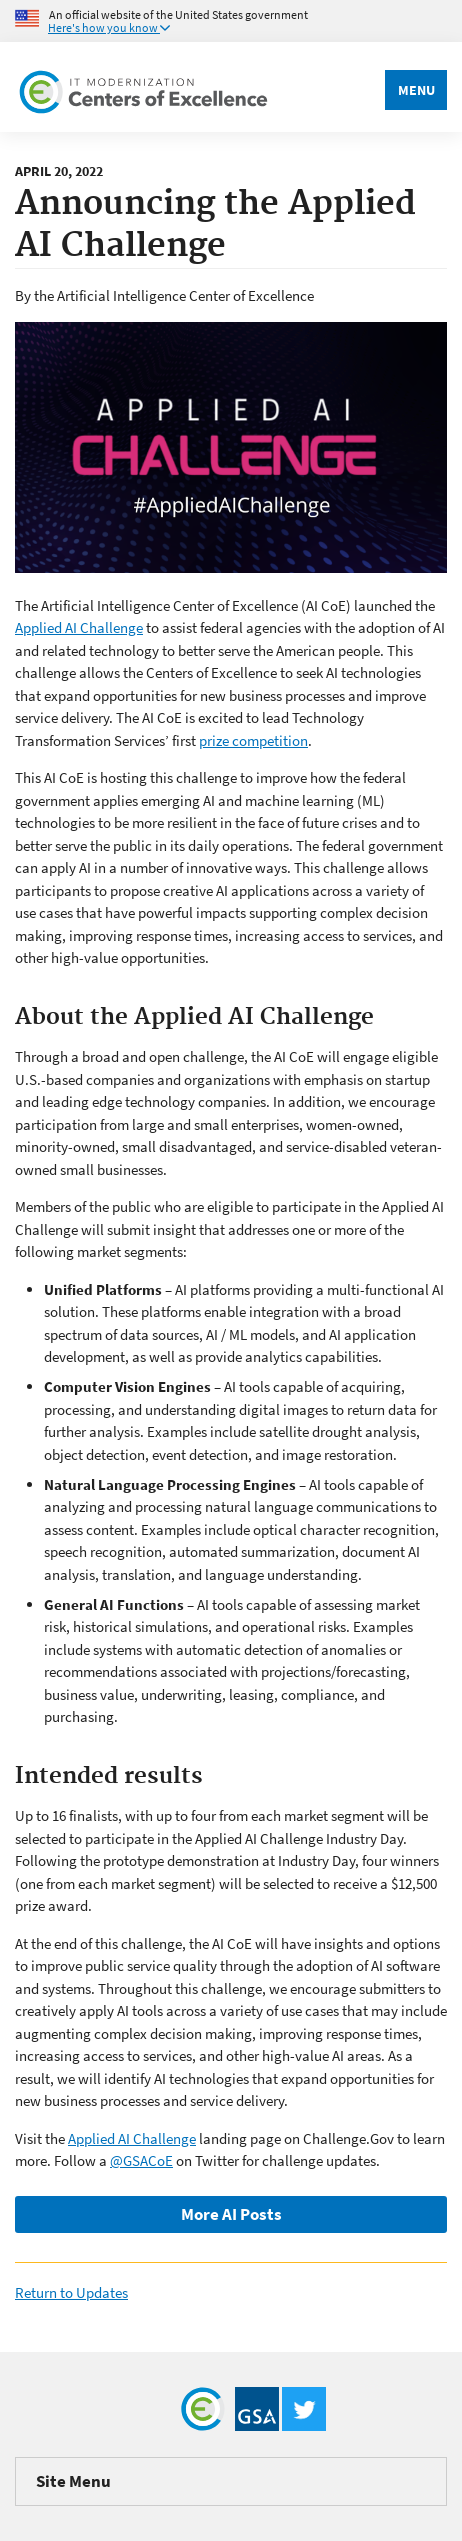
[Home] (145, 87)
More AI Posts (231, 2214)
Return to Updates (71, 2292)
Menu (416, 90)
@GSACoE (141, 2160)
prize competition (253, 740)
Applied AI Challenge (79, 627)
